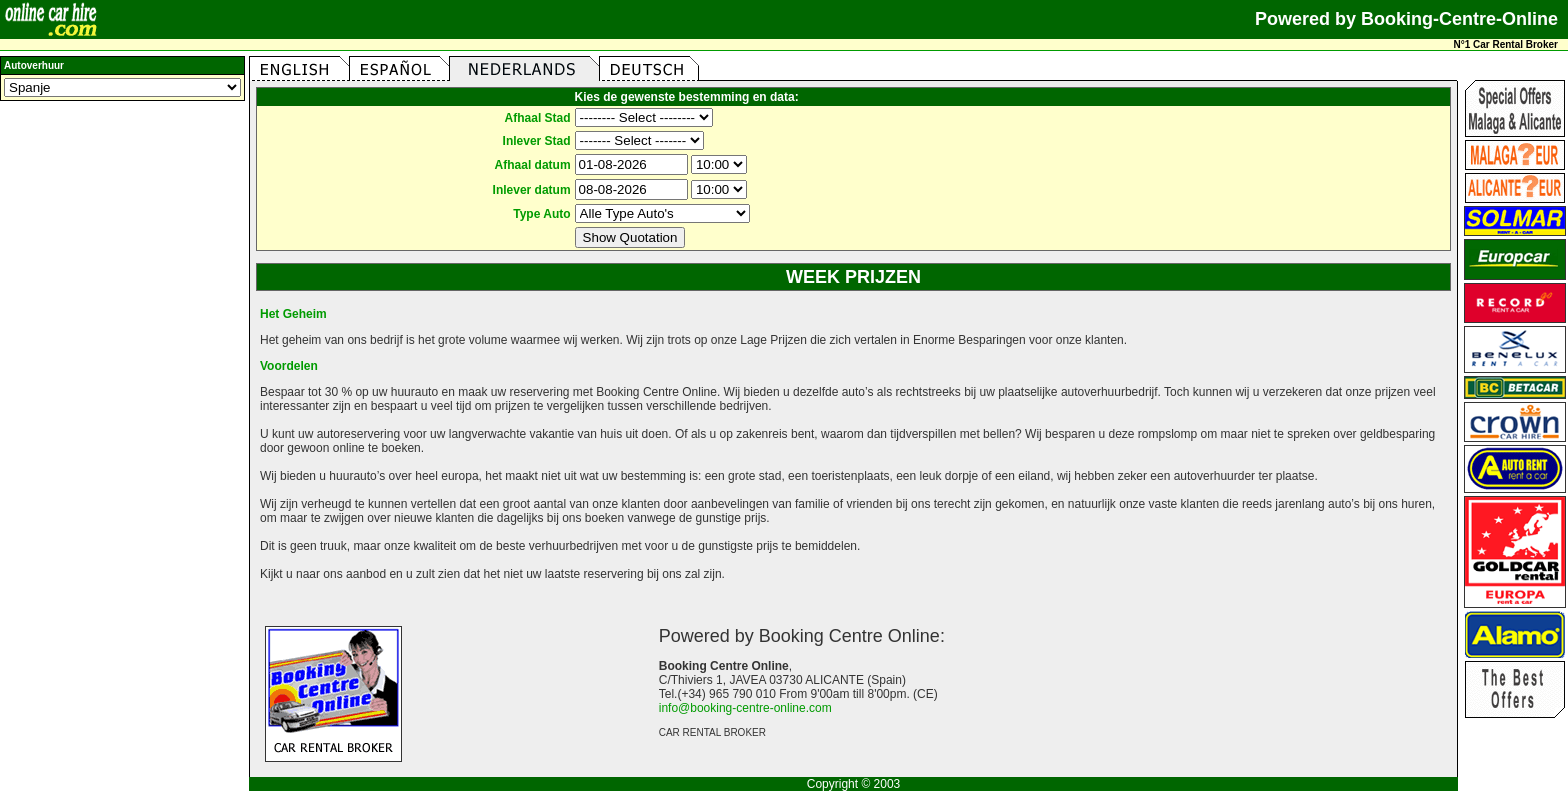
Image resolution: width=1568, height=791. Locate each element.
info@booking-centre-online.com (745, 708)
